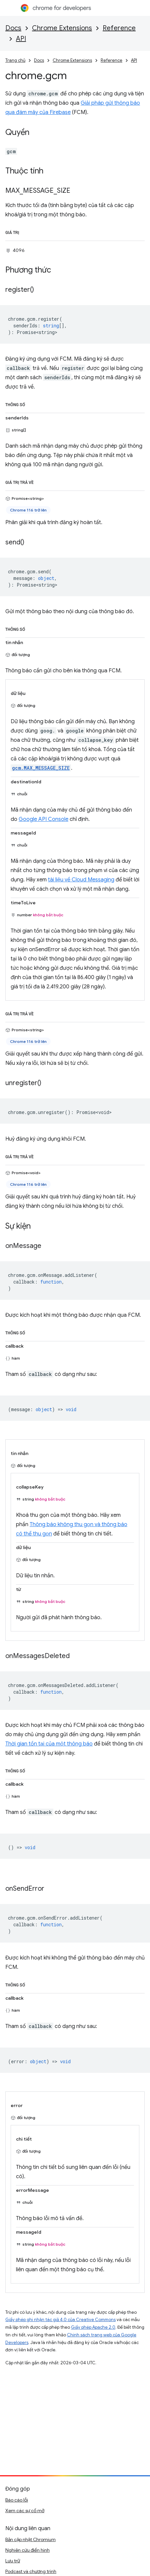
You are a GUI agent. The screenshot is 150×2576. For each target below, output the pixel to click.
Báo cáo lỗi (16, 2500)
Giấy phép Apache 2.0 (93, 2327)
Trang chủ (15, 60)
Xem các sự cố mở (24, 2511)
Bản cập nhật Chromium (30, 2539)
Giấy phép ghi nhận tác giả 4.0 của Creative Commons (60, 2319)
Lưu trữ (12, 2561)
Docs (13, 28)
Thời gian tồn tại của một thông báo (49, 1743)
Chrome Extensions (62, 28)
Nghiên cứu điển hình (27, 2550)
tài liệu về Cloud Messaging (81, 879)
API (21, 39)
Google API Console (43, 819)
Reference (119, 28)
